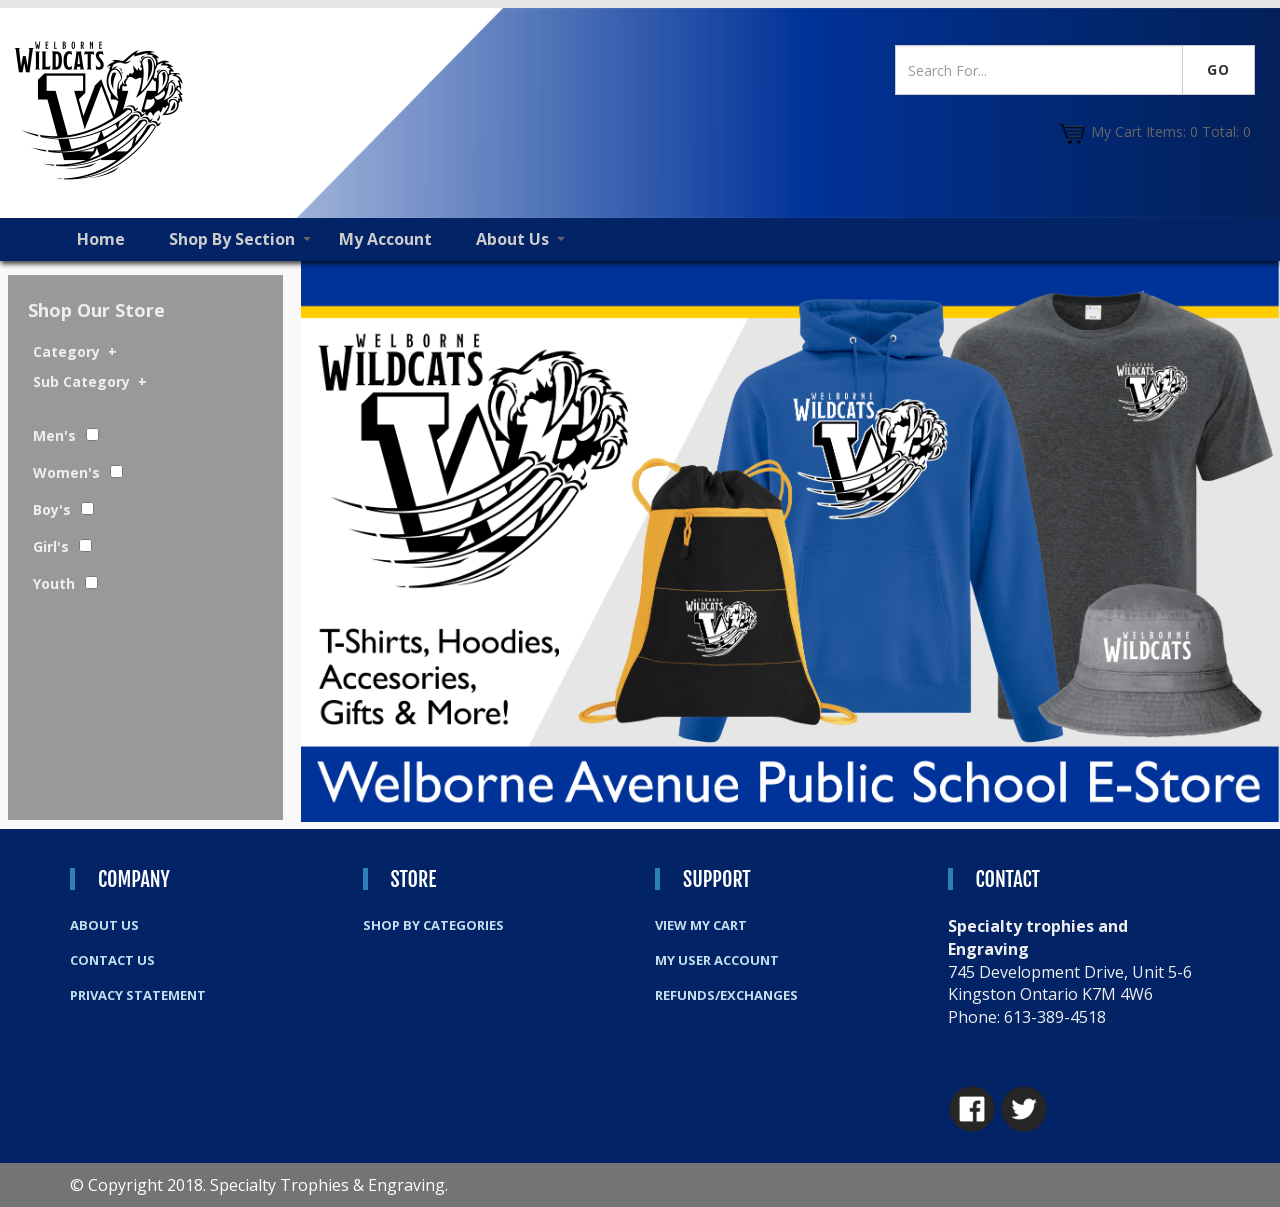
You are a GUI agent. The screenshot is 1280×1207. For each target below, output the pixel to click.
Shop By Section (232, 239)
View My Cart (701, 925)
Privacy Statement (138, 995)
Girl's (51, 546)
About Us (512, 239)
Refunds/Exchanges (726, 995)
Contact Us (112, 960)
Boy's (52, 509)
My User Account (717, 960)
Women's (66, 472)
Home (101, 239)
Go (1218, 69)
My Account (385, 239)
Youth (54, 583)
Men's (54, 435)
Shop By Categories (433, 925)
